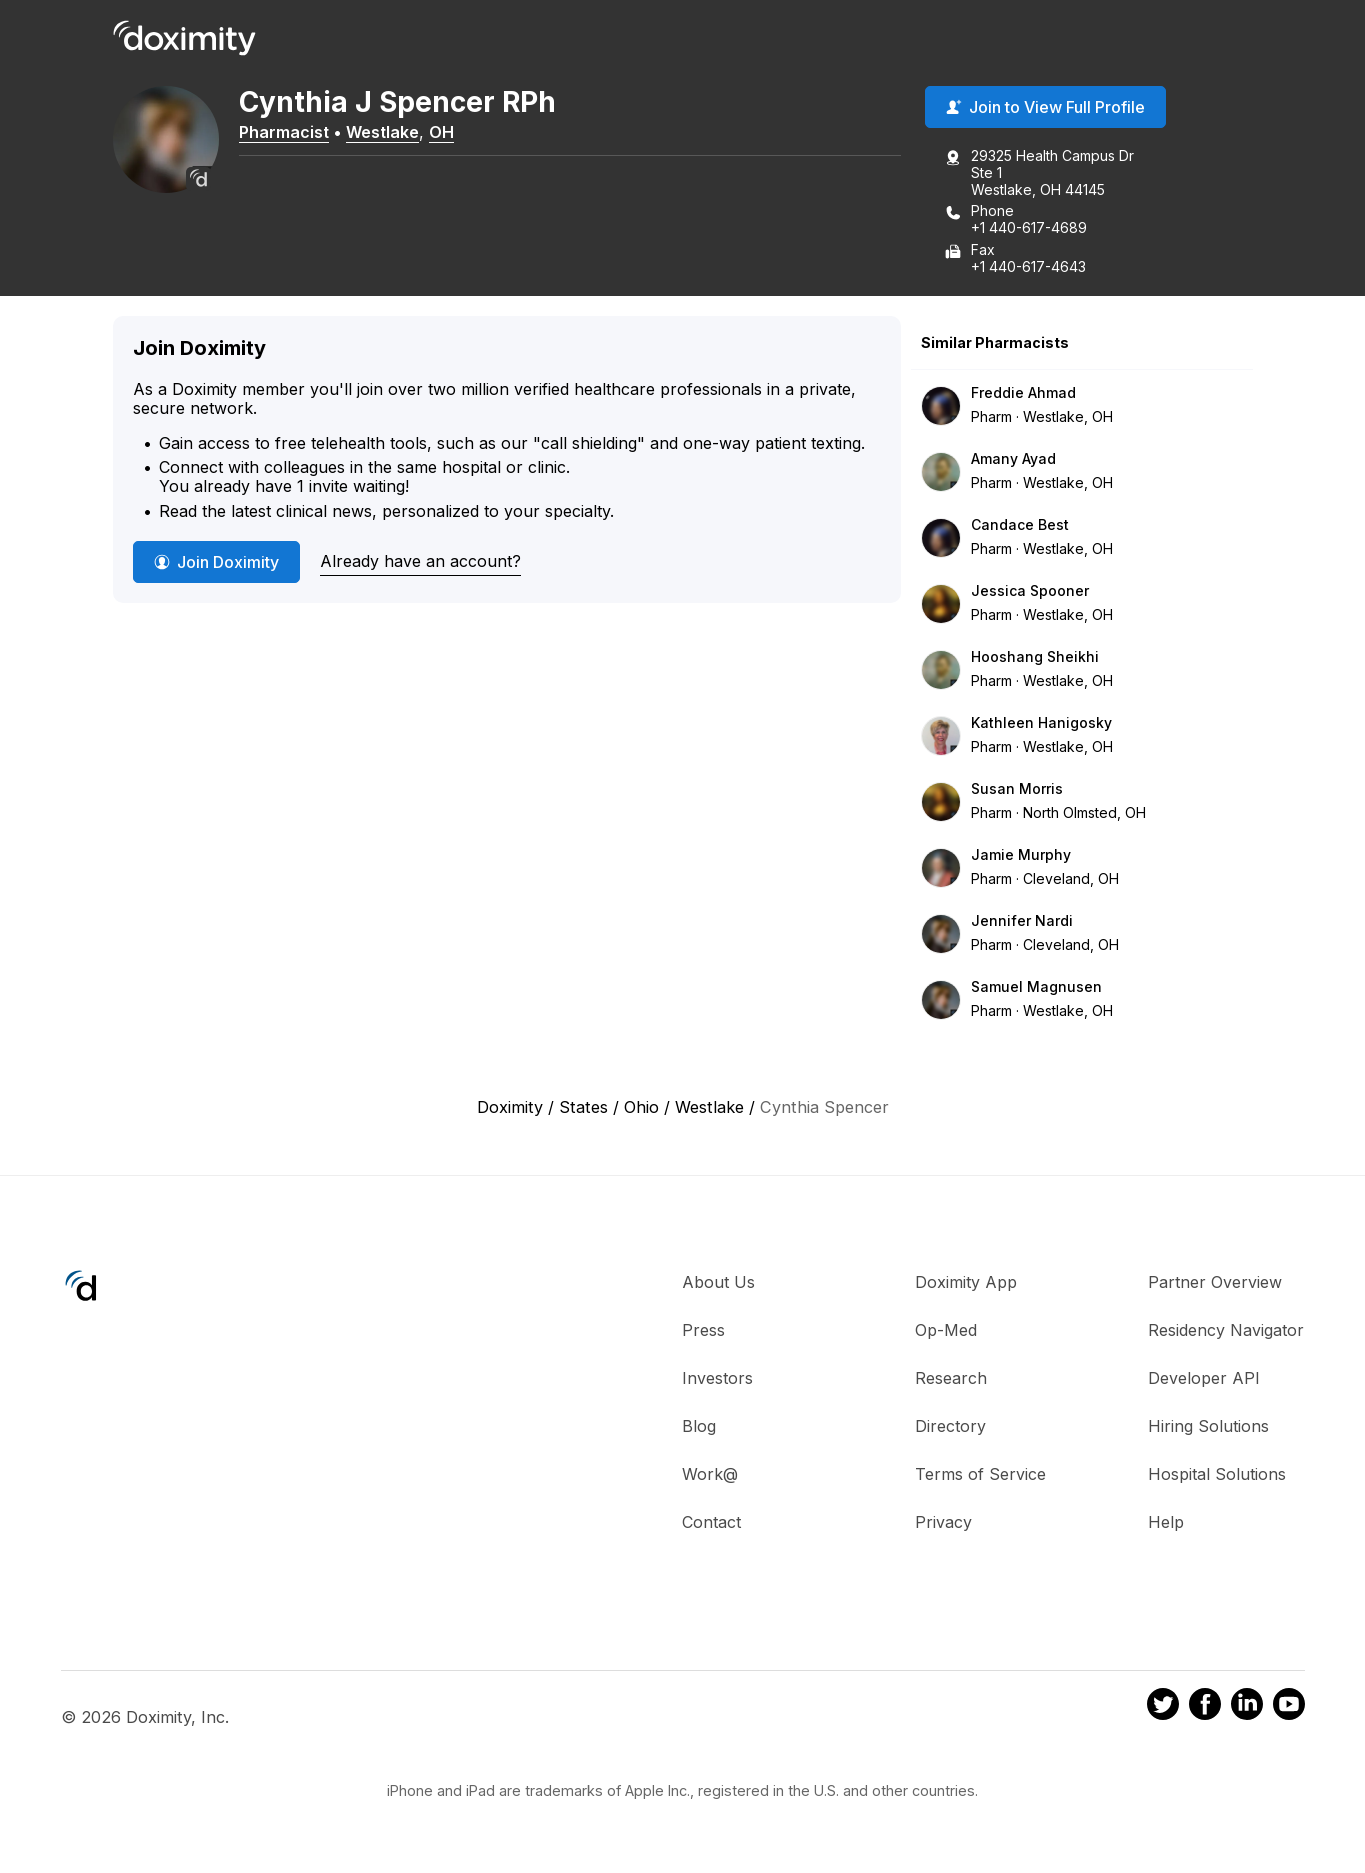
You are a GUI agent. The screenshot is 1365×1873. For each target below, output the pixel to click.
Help (1166, 1523)
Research (951, 1379)
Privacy (943, 1523)
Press (703, 1331)
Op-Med (946, 1331)
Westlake (396, 133)
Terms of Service (980, 1475)
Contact (711, 1523)
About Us (718, 1283)
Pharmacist (298, 133)
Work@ (710, 1475)
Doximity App (966, 1283)
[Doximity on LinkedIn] (1247, 1709)
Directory (950, 1427)
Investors (717, 1379)
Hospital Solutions (1217, 1475)
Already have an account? (420, 562)
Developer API (1204, 1379)
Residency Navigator (1226, 1331)
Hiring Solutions (1208, 1427)
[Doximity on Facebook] (1205, 1709)
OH (455, 133)
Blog (699, 1427)
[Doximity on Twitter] (1163, 1709)
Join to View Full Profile (1045, 109)
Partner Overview (1215, 1283)
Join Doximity (216, 563)
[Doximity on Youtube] (1289, 1709)
